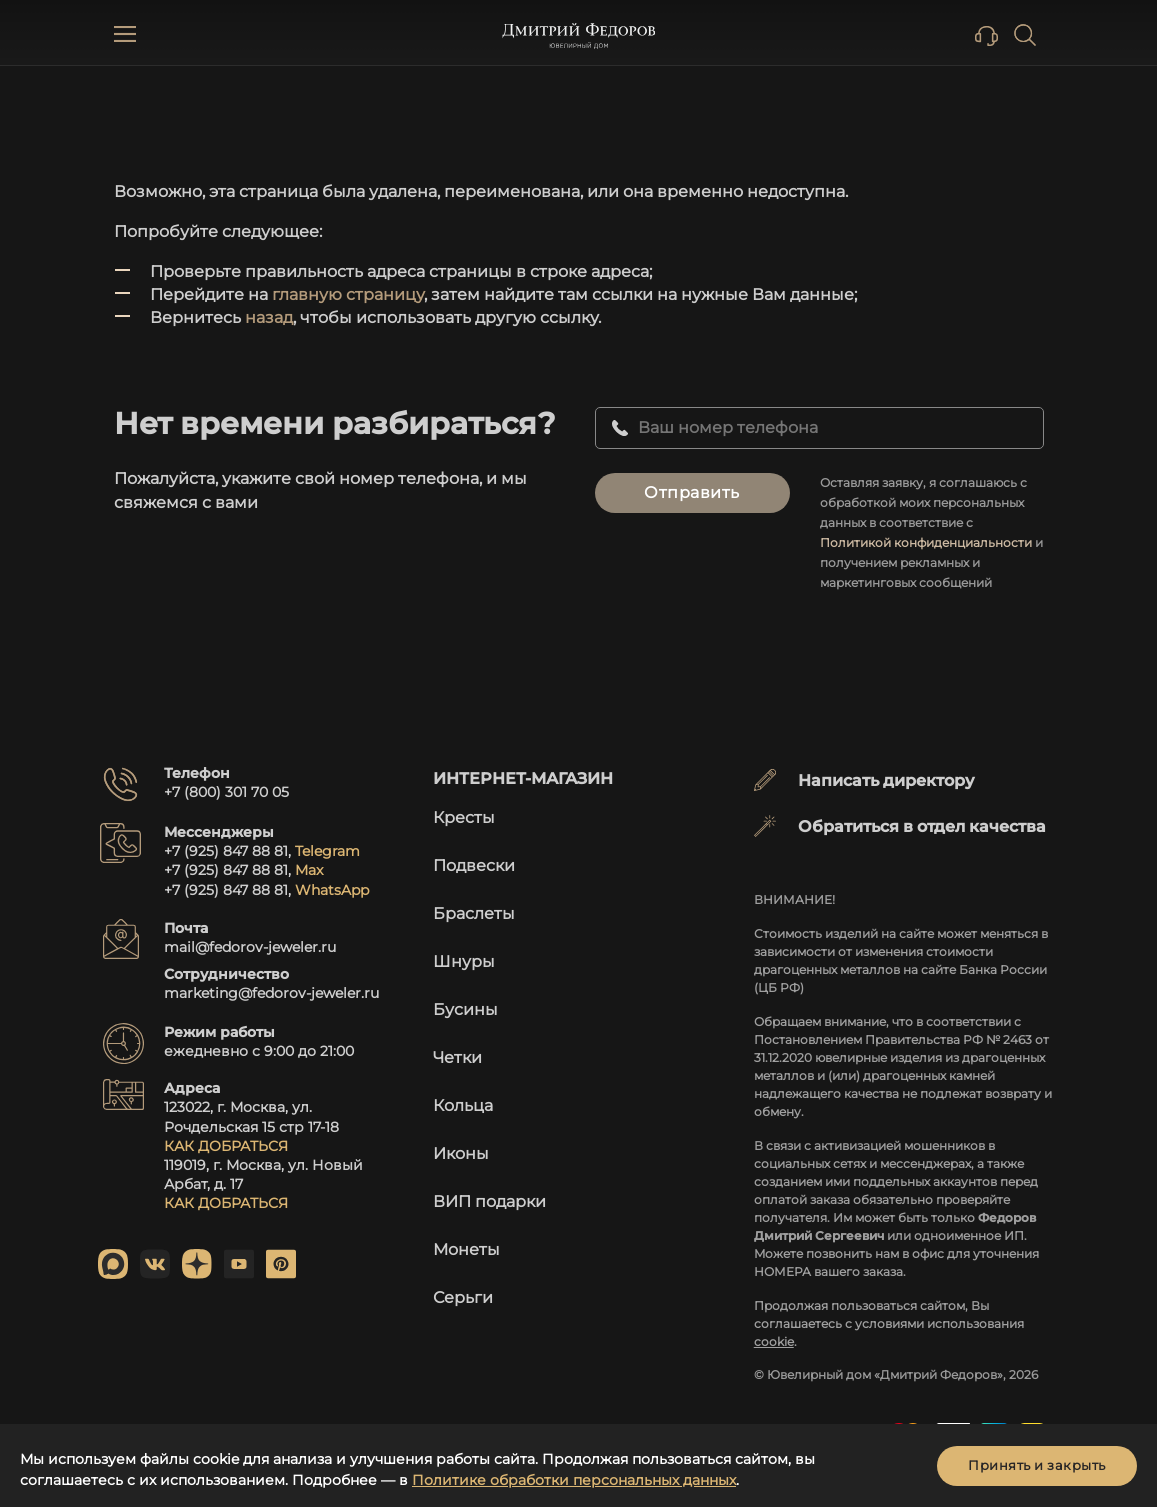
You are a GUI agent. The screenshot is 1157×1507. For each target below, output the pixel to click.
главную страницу (348, 294)
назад (269, 317)
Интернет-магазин (523, 778)
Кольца (463, 1105)
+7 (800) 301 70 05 (226, 792)
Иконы (461, 1153)
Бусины (465, 1009)
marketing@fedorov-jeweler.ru (271, 993)
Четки (457, 1057)
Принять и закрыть (1037, 1465)
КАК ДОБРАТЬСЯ (226, 1146)
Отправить (692, 492)
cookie (774, 1341)
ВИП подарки (489, 1201)
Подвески (474, 865)
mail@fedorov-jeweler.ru (250, 947)
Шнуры (464, 961)
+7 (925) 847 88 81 (226, 851)
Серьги (463, 1297)
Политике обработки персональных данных (574, 1480)
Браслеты (474, 913)
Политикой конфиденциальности (926, 542)
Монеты (466, 1249)
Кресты (464, 817)
